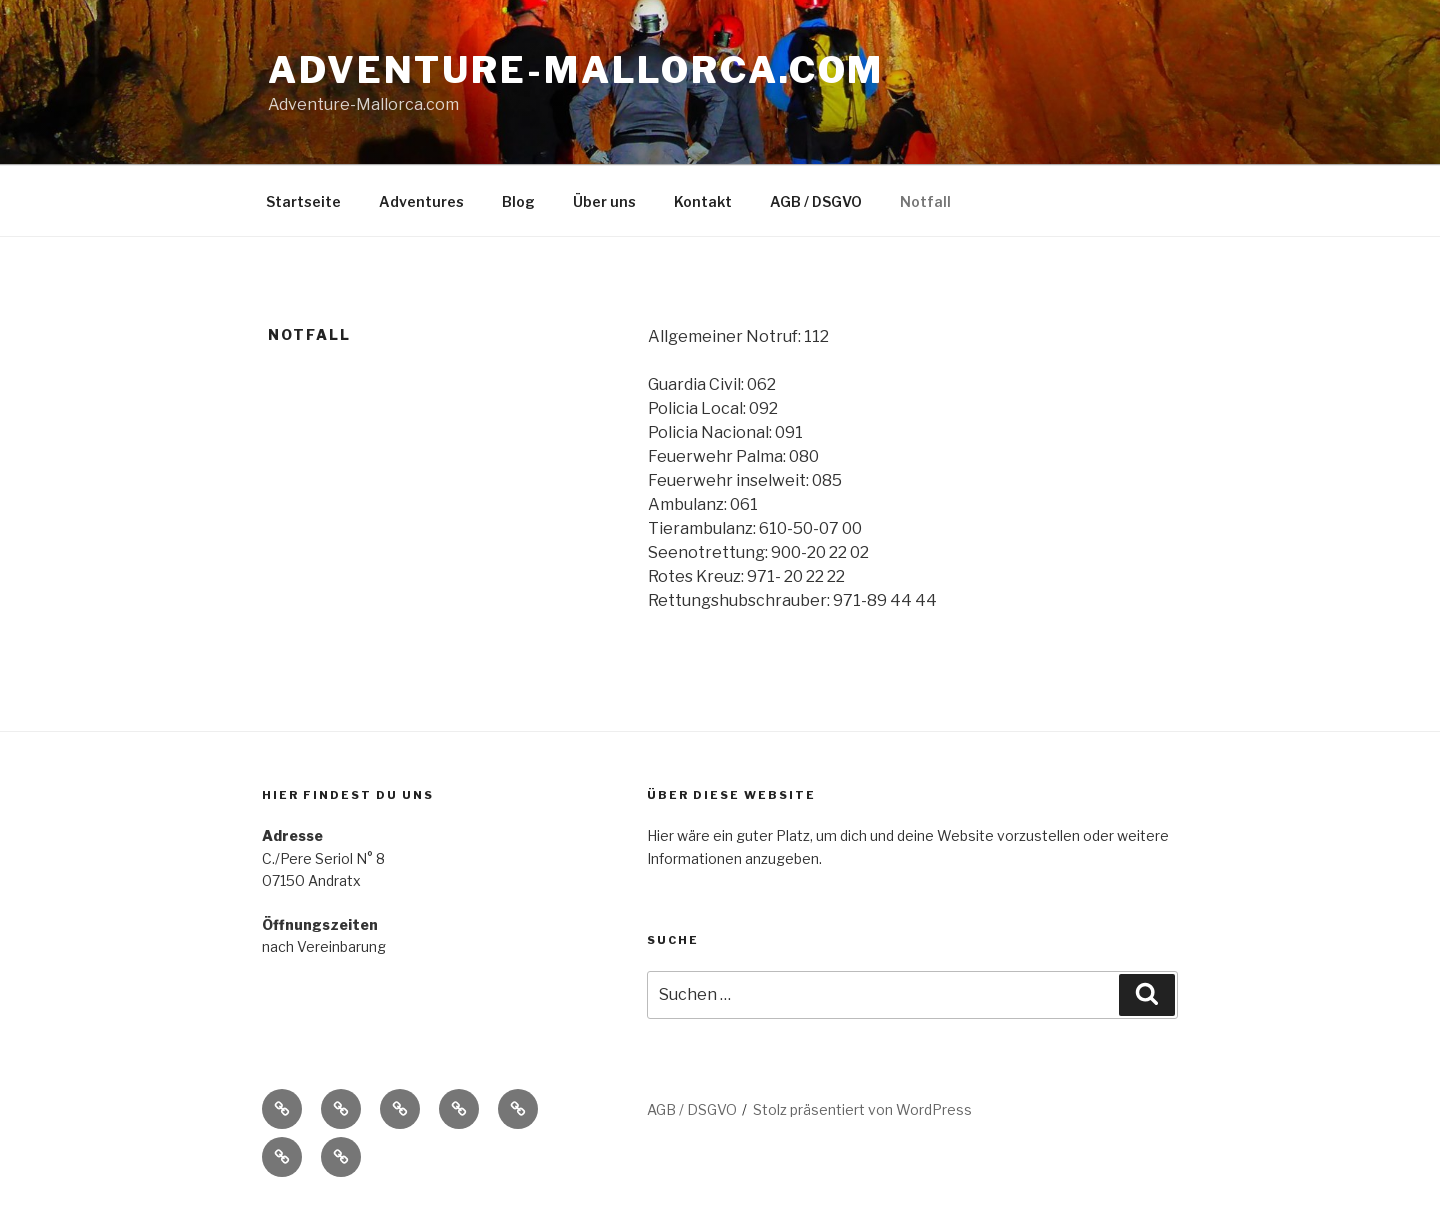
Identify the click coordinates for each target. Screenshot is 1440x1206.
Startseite (303, 201)
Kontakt (703, 201)
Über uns (604, 201)
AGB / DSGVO (816, 201)
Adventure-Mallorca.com (576, 70)
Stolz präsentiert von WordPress (862, 1109)
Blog (518, 201)
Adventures (421, 201)
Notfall (925, 201)
